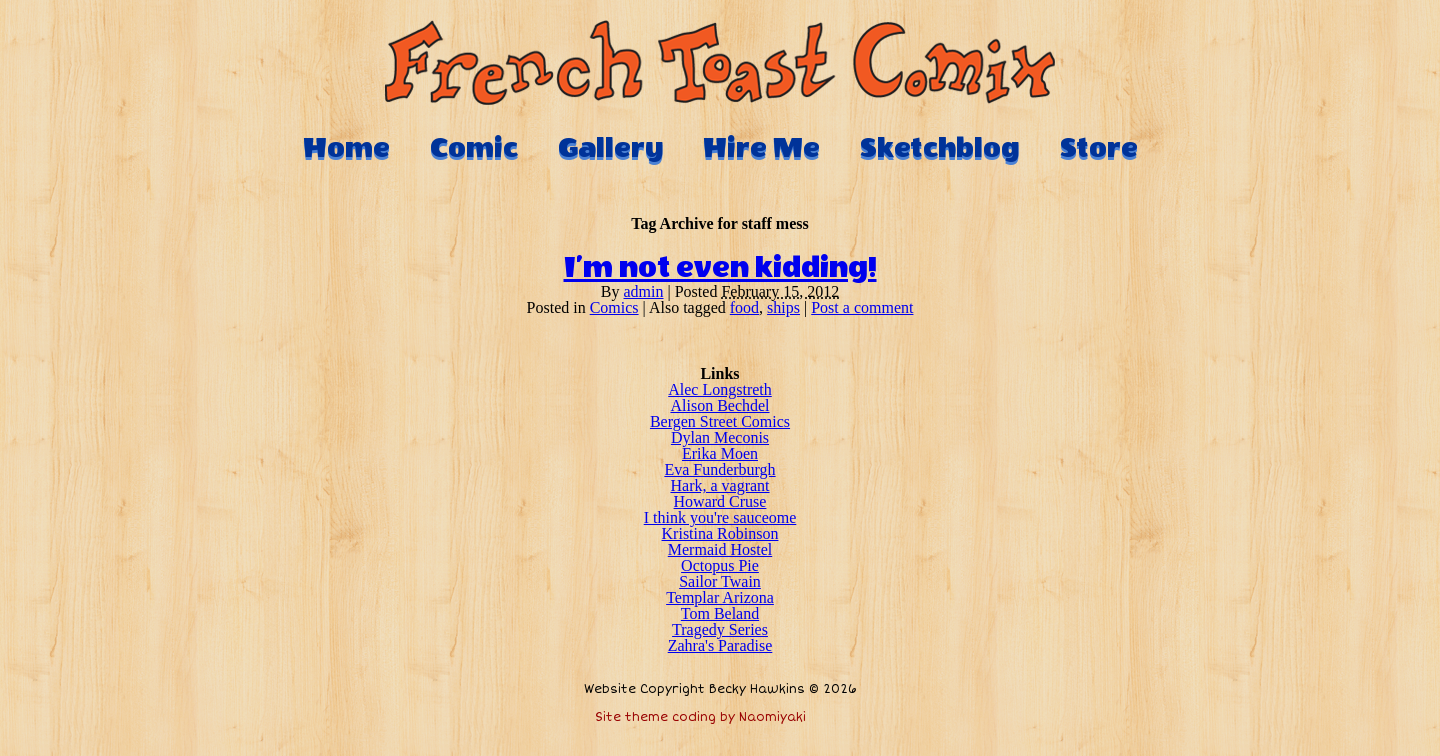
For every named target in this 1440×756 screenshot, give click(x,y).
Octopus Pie (720, 565)
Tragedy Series (720, 629)
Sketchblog (940, 148)
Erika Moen (720, 453)
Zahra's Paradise (720, 645)
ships (783, 307)
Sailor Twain (720, 581)
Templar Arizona (720, 597)
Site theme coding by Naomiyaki (700, 717)
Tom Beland (720, 613)
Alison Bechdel (719, 405)
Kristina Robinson (720, 533)
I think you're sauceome (720, 517)
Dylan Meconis (720, 437)
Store (1099, 148)
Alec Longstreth (720, 389)
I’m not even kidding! (720, 268)
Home (346, 148)
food (744, 307)
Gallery (610, 148)
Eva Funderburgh (719, 469)
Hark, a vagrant (719, 485)
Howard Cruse (720, 501)
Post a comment (862, 307)
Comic (474, 148)
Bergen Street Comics (720, 421)
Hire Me (761, 148)
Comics (614, 307)
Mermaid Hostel (720, 549)
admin (644, 291)
